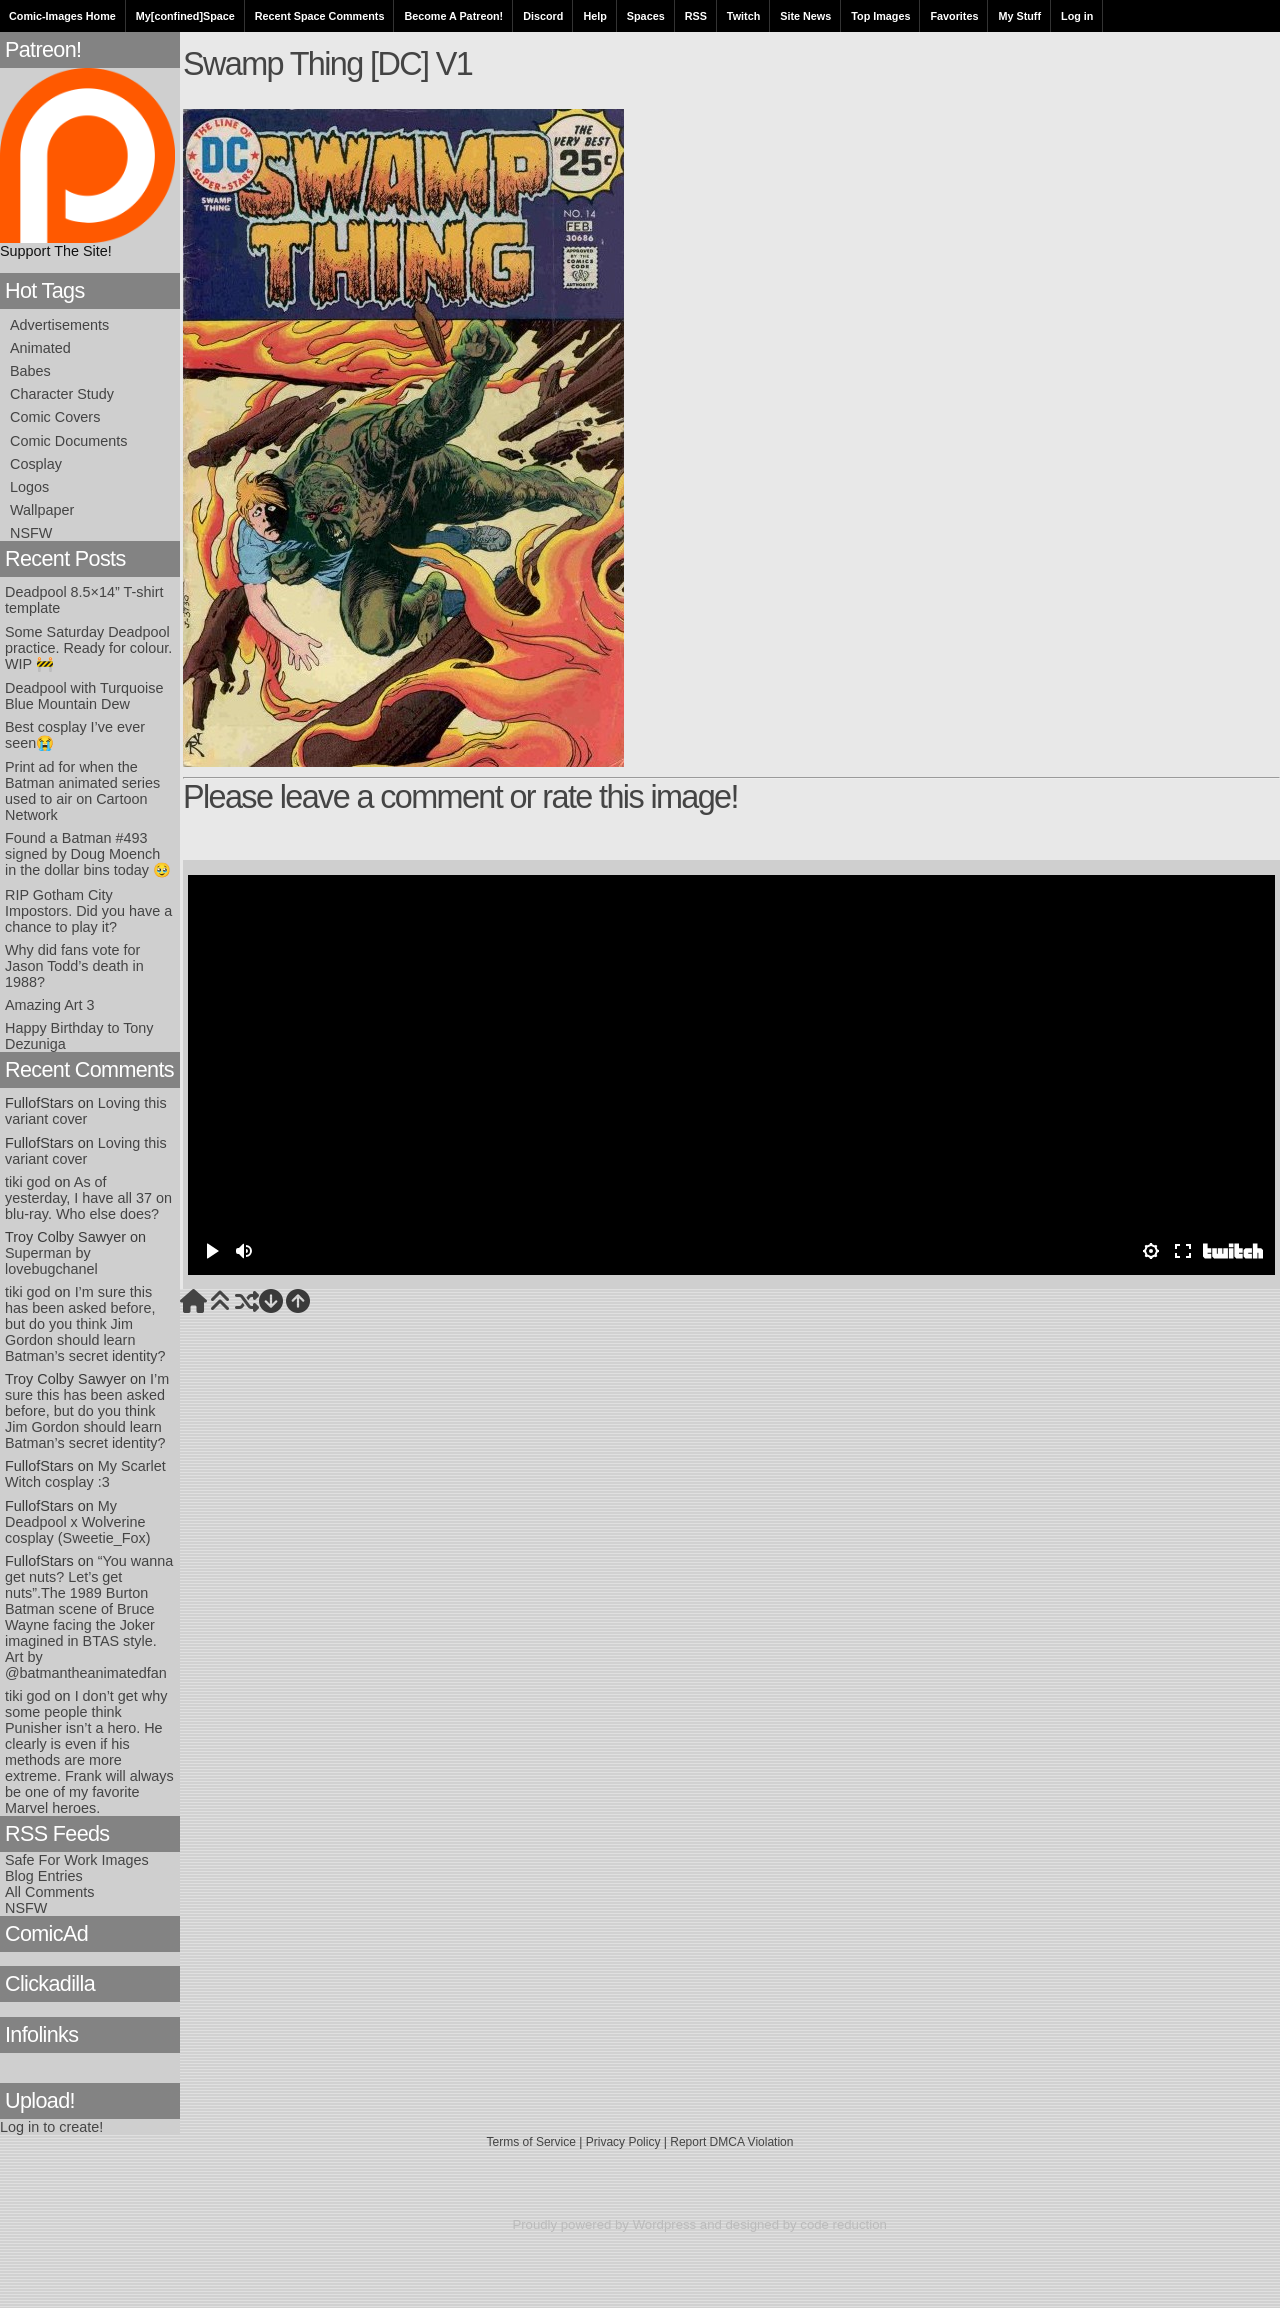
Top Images (880, 16)
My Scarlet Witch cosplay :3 (85, 1474)
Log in (1077, 16)
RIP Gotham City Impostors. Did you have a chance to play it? (88, 911)
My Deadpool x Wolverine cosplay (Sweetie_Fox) (78, 1522)
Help (594, 16)
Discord (543, 16)
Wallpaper (42, 510)
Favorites (954, 16)
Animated (40, 348)
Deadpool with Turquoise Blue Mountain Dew (84, 696)
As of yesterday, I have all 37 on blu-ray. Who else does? (88, 1198)
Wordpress (665, 2224)
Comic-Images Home (62, 16)
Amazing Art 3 (50, 1005)
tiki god (28, 1182)
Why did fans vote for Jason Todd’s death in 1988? (74, 966)
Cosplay (36, 464)
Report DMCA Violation (731, 2142)
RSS (696, 16)
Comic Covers (55, 417)
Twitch (743, 16)
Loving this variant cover (86, 1111)
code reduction (843, 2224)
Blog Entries (44, 1876)
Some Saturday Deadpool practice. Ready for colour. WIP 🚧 (88, 648)
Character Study (62, 394)
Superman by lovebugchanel (51, 1261)
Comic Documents (69, 441)
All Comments (50, 1892)
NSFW (31, 533)
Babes (30, 371)
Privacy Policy (623, 2142)
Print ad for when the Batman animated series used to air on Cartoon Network (82, 791)
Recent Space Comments (320, 16)
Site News (805, 16)
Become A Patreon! (453, 16)
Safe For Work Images (77, 1860)
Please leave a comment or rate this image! (460, 797)
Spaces (646, 16)
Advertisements (59, 325)
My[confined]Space (185, 16)
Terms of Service (531, 2142)
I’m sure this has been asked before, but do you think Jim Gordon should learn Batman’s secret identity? (85, 1324)
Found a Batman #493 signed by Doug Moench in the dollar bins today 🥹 (88, 854)
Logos (29, 487)
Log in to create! (51, 2127)
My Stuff (1019, 16)
